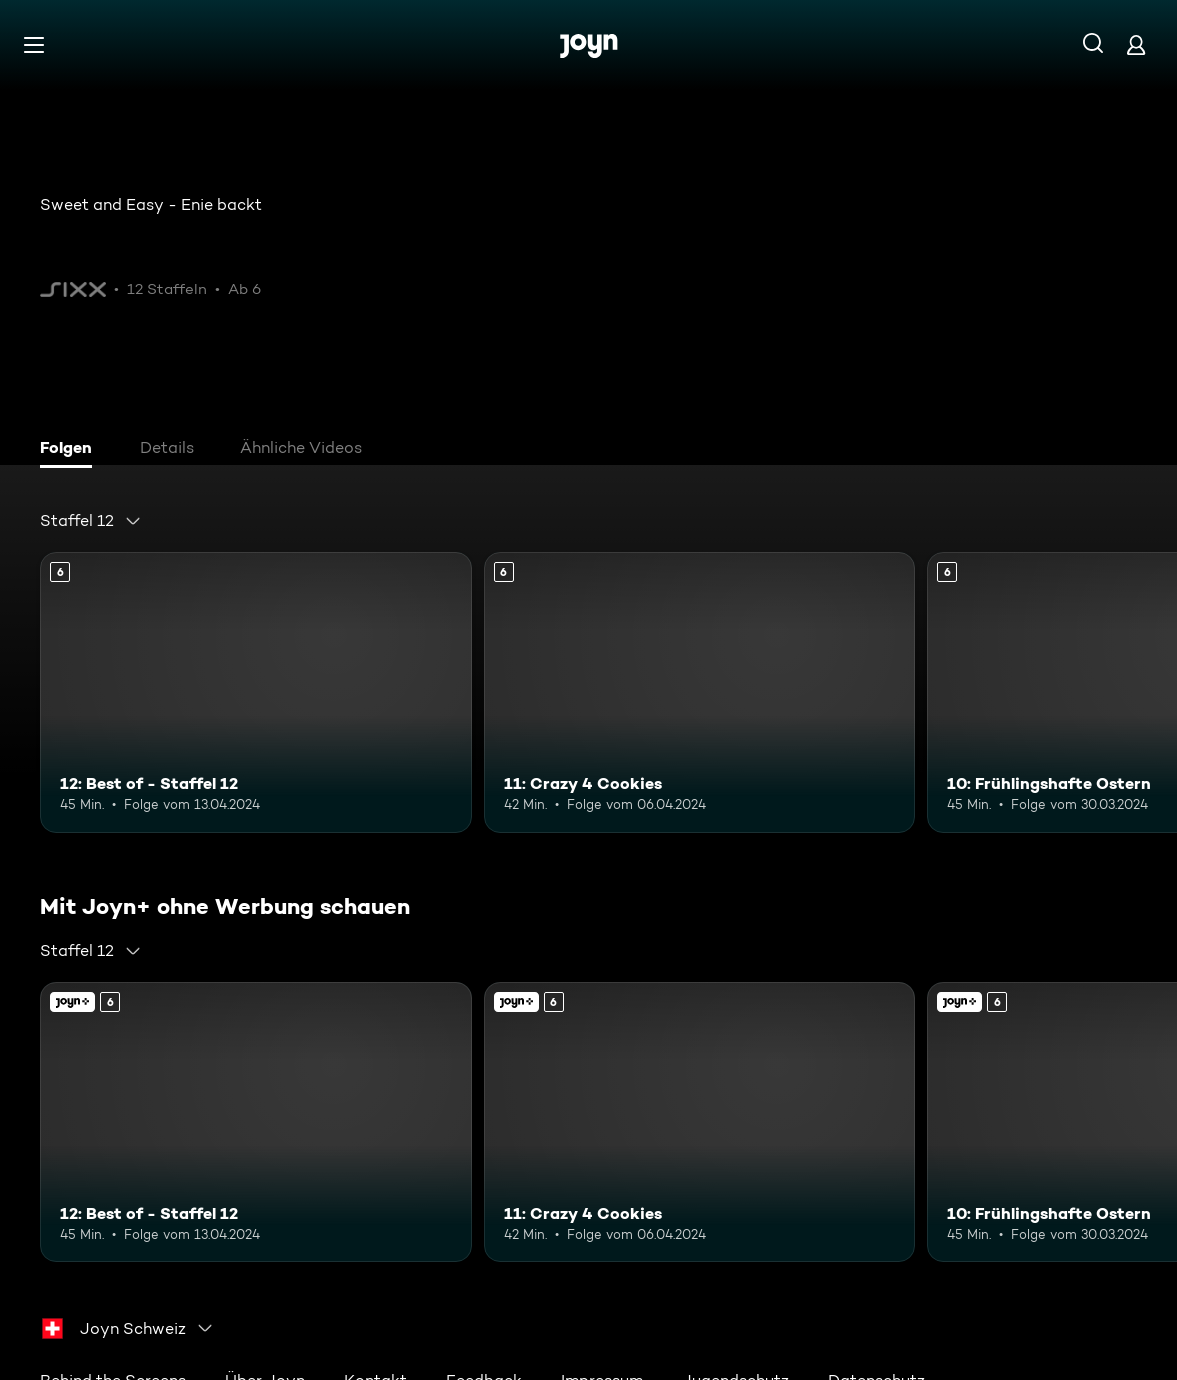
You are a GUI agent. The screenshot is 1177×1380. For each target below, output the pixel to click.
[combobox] (91, 521)
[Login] (1136, 44)
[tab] (71, 450)
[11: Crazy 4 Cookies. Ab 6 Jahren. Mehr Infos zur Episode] (700, 692)
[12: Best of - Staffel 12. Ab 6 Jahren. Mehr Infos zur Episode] (256, 692)
